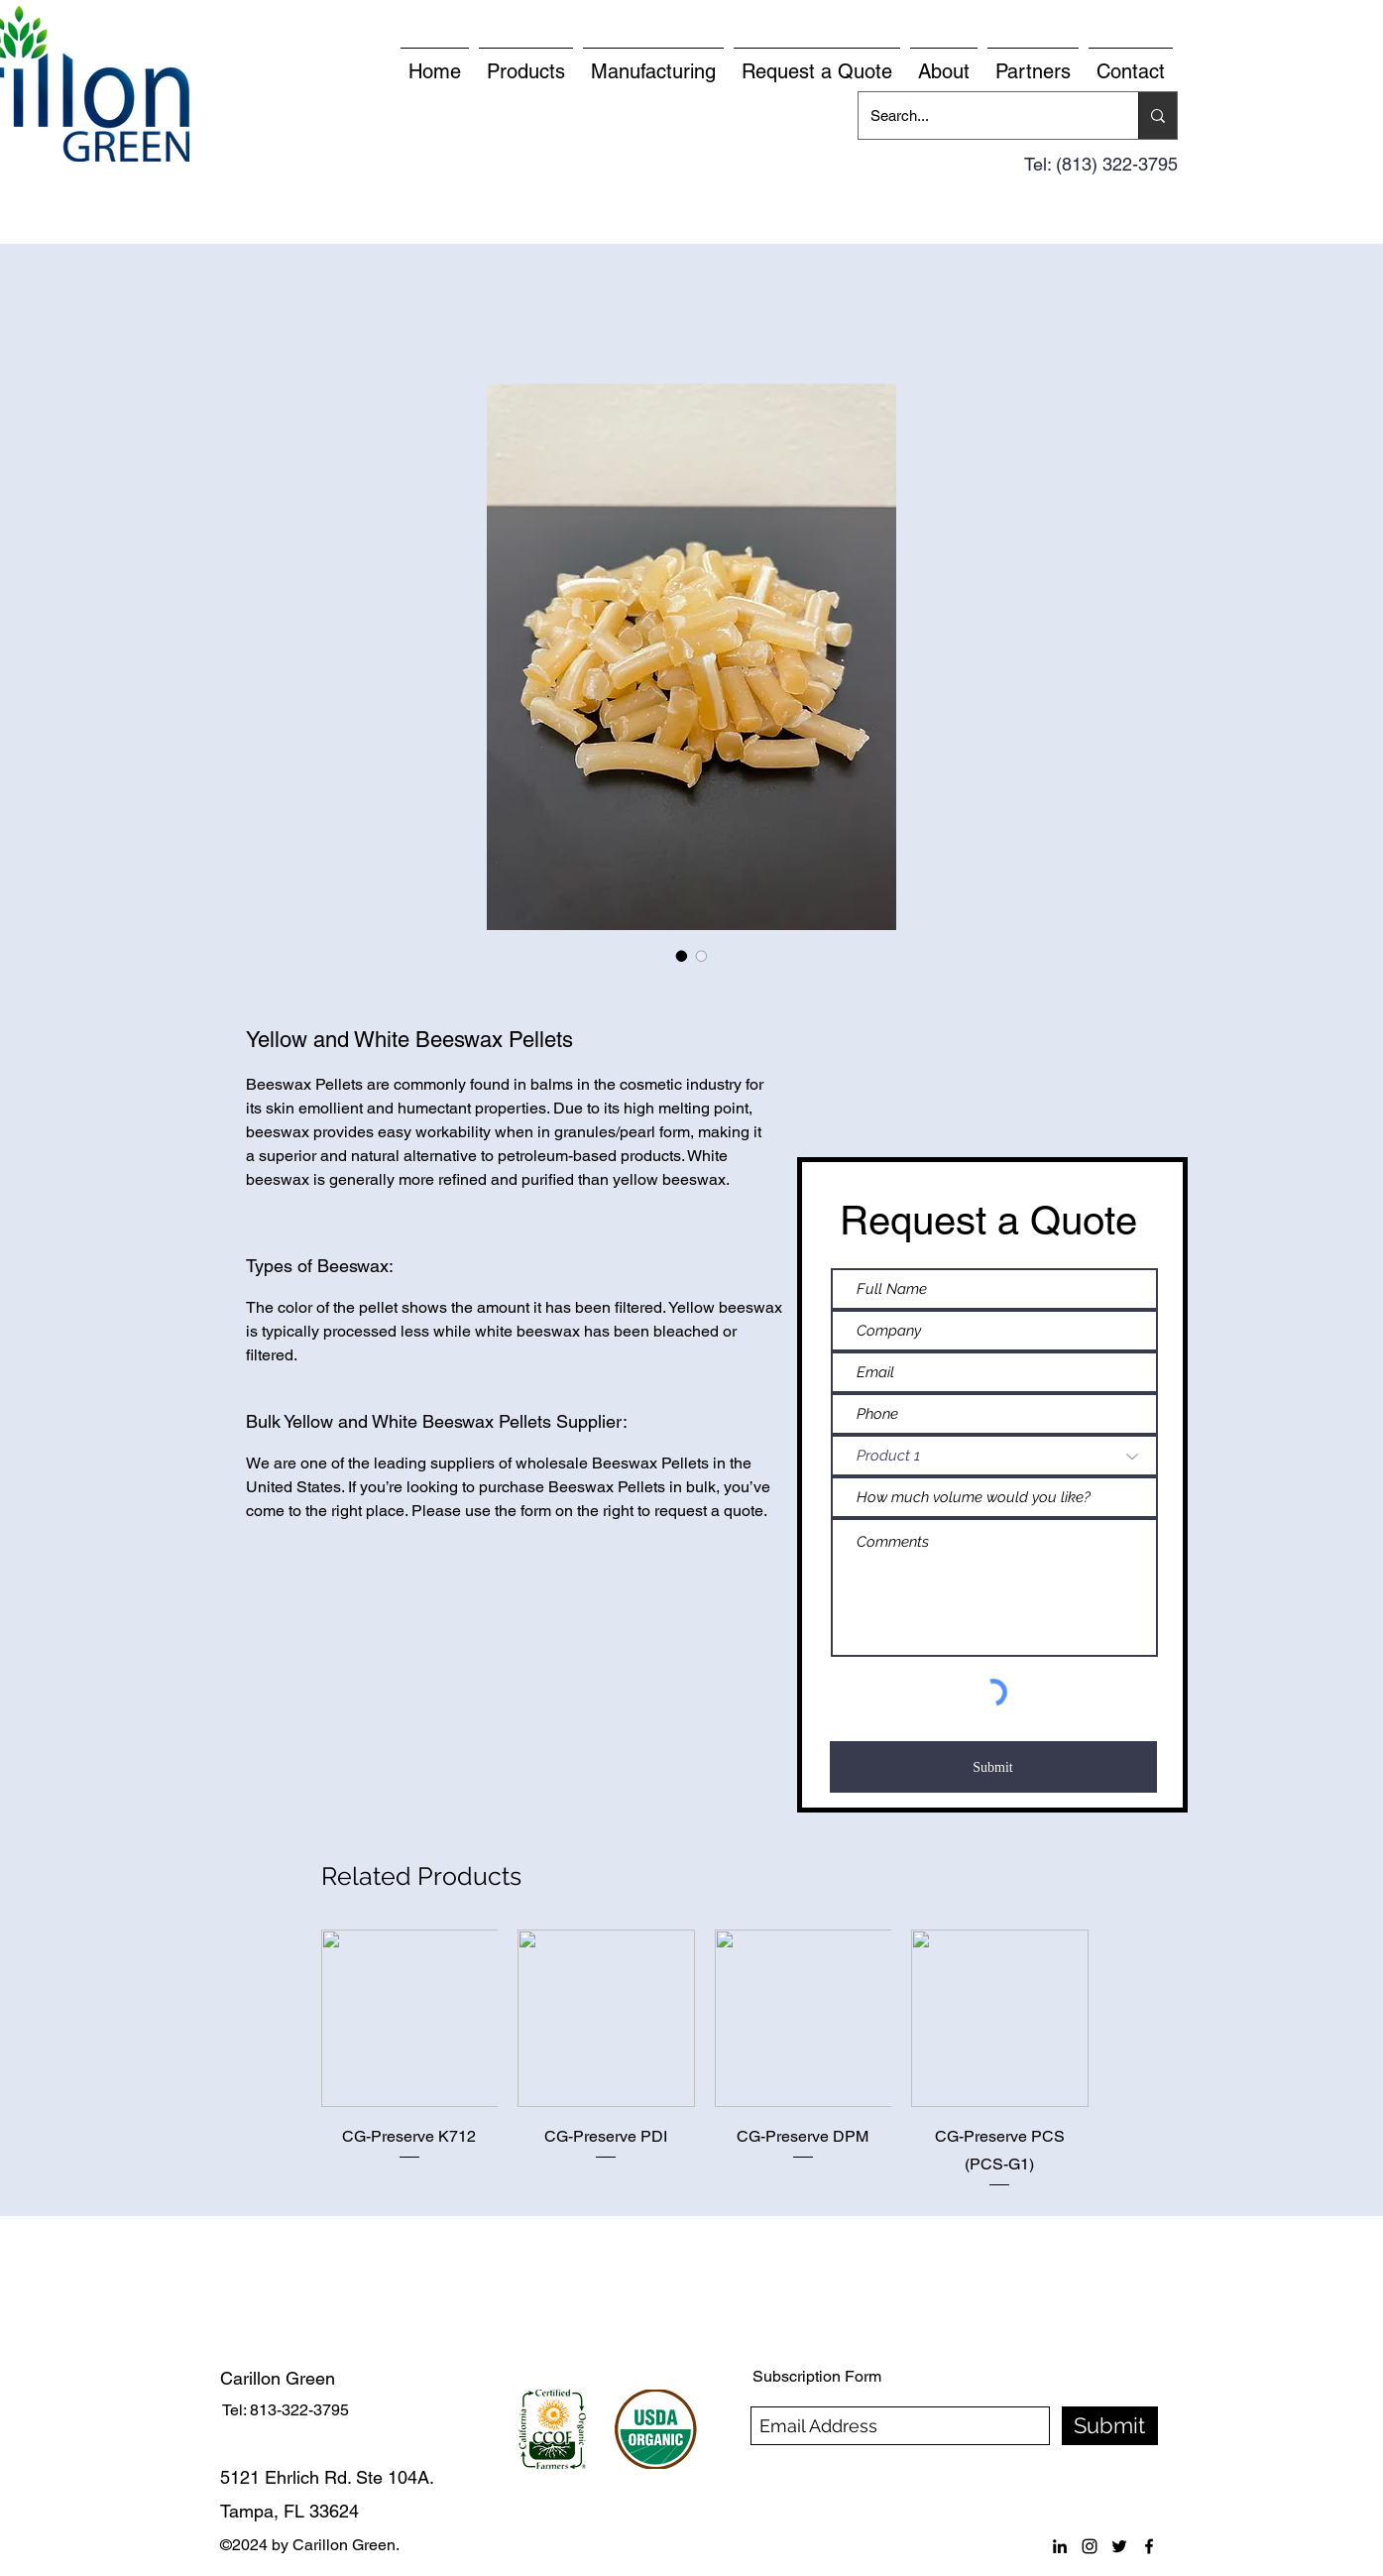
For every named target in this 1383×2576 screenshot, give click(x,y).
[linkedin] (1060, 2546)
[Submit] (993, 1767)
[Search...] (983, 115)
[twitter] (1119, 2546)
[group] (705, 2059)
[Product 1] (994, 1455)
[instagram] (1089, 2546)
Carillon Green (277, 2378)
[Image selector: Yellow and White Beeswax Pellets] (682, 956)
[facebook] (1149, 2546)
